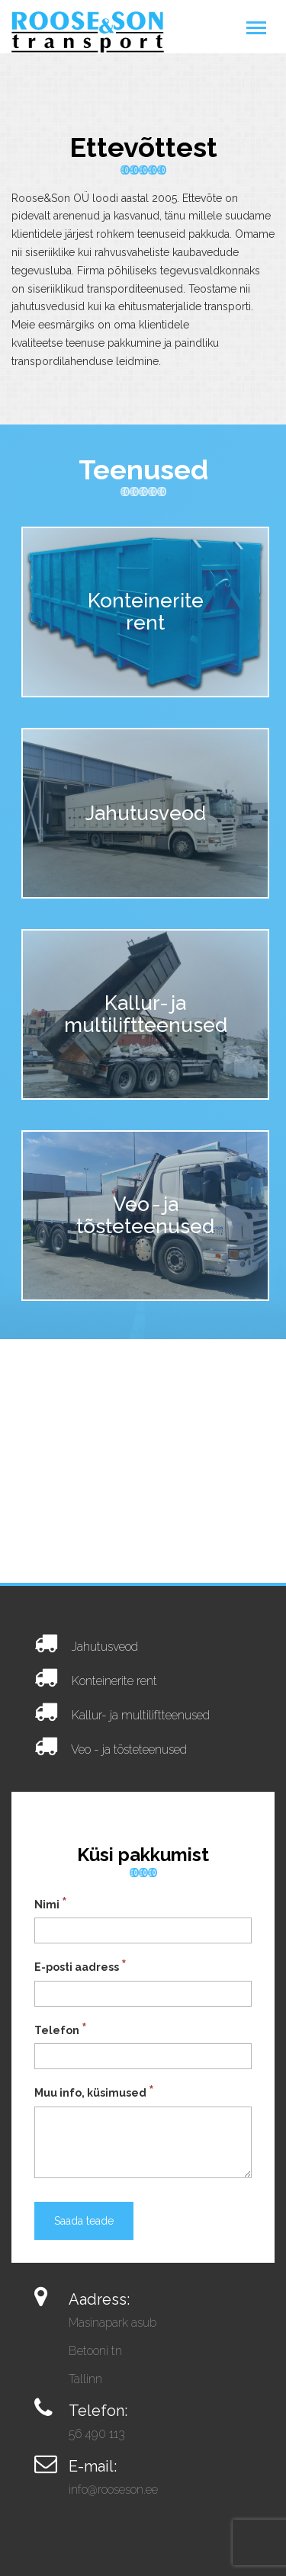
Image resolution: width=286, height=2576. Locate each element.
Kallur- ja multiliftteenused (141, 1715)
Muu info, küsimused (94, 2091)
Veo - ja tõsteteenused (129, 1749)
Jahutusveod (105, 1646)
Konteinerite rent (114, 1681)
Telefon (60, 2029)
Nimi (50, 1903)
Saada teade (84, 2221)
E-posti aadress (80, 1965)
